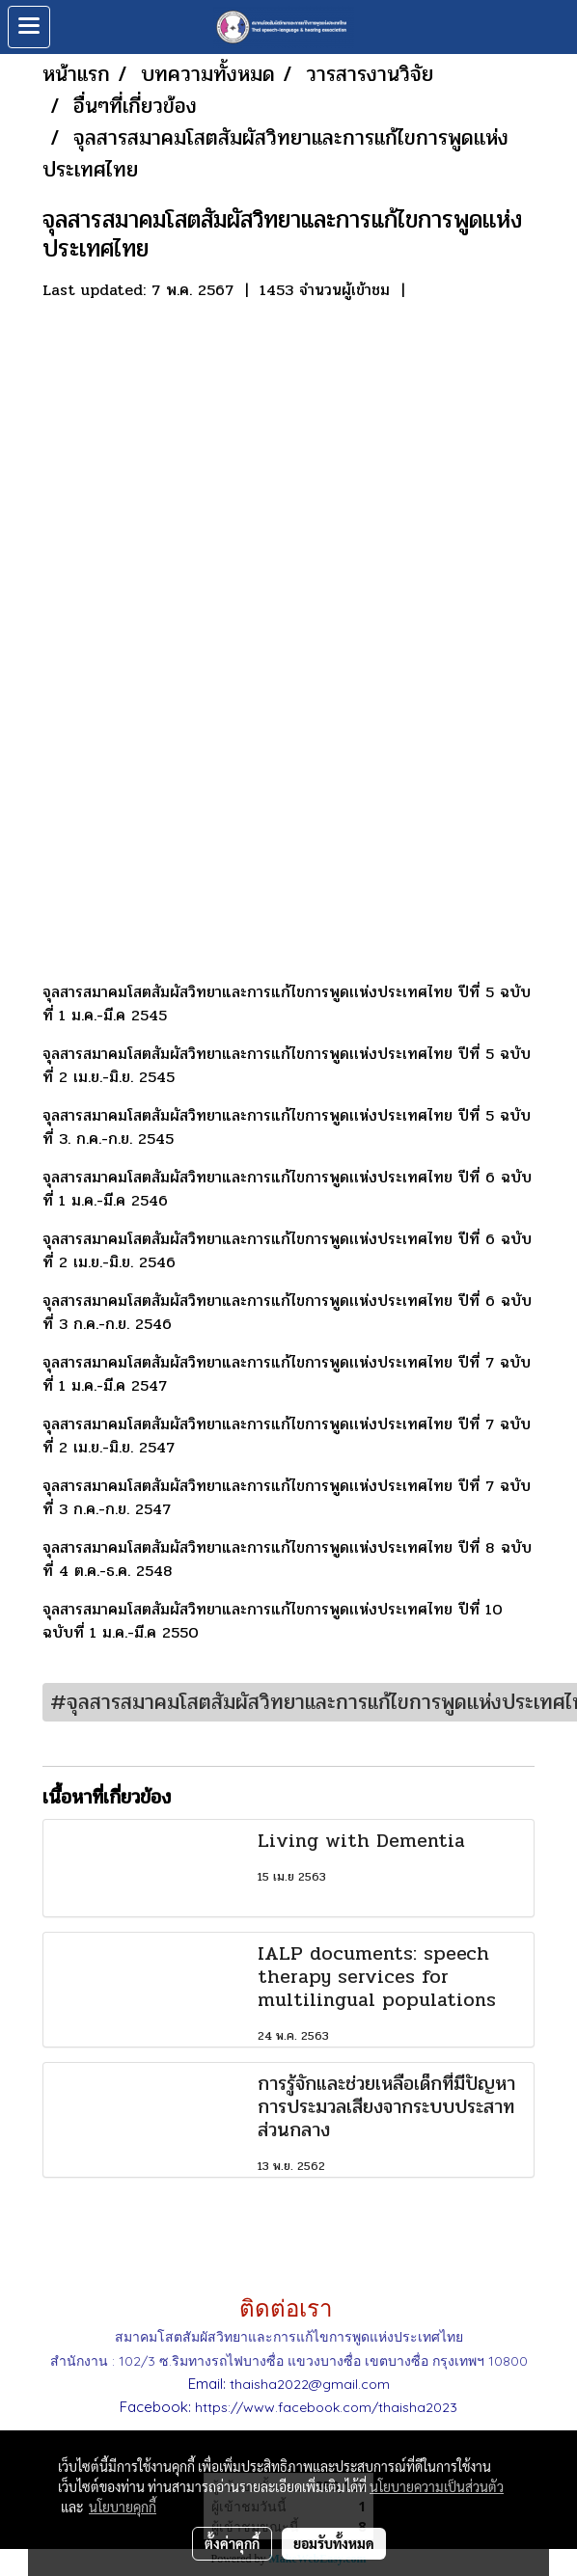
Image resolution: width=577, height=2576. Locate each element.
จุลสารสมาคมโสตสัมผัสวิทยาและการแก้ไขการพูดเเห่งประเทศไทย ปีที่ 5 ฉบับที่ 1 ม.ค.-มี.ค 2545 (286, 1003)
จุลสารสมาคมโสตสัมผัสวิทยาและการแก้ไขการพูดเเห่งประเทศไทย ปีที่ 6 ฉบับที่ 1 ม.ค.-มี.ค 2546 (287, 1188)
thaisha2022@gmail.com (310, 2384)
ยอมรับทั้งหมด (333, 2543)
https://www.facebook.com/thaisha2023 (326, 2407)
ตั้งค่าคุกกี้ (232, 2543)
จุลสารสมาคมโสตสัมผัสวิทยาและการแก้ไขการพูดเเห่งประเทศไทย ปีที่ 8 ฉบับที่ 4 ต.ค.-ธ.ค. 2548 (287, 1559)
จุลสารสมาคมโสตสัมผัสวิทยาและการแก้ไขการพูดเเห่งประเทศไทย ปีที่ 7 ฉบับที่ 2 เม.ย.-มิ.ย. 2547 (286, 1435)
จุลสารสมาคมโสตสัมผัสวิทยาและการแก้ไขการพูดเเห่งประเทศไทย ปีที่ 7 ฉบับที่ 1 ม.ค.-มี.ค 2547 (286, 1373)
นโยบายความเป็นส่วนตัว (437, 2486)
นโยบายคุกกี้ (122, 2506)
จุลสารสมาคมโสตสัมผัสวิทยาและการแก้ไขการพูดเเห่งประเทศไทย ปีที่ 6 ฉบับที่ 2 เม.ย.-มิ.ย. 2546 (287, 1250)
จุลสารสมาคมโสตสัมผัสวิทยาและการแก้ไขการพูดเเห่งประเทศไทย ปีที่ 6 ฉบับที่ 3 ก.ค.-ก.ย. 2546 (287, 1312)
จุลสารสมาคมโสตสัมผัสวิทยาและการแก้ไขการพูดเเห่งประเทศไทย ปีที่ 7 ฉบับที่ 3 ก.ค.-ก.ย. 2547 (286, 1497)
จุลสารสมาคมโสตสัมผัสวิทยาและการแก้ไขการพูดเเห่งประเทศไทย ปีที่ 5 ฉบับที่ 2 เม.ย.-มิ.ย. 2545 (286, 1065)
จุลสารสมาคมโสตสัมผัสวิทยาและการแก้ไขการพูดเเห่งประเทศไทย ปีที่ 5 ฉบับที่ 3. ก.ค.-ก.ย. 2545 (286, 1127)
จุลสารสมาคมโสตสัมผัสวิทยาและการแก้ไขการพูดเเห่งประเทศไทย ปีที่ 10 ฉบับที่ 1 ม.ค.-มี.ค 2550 (272, 1620)
